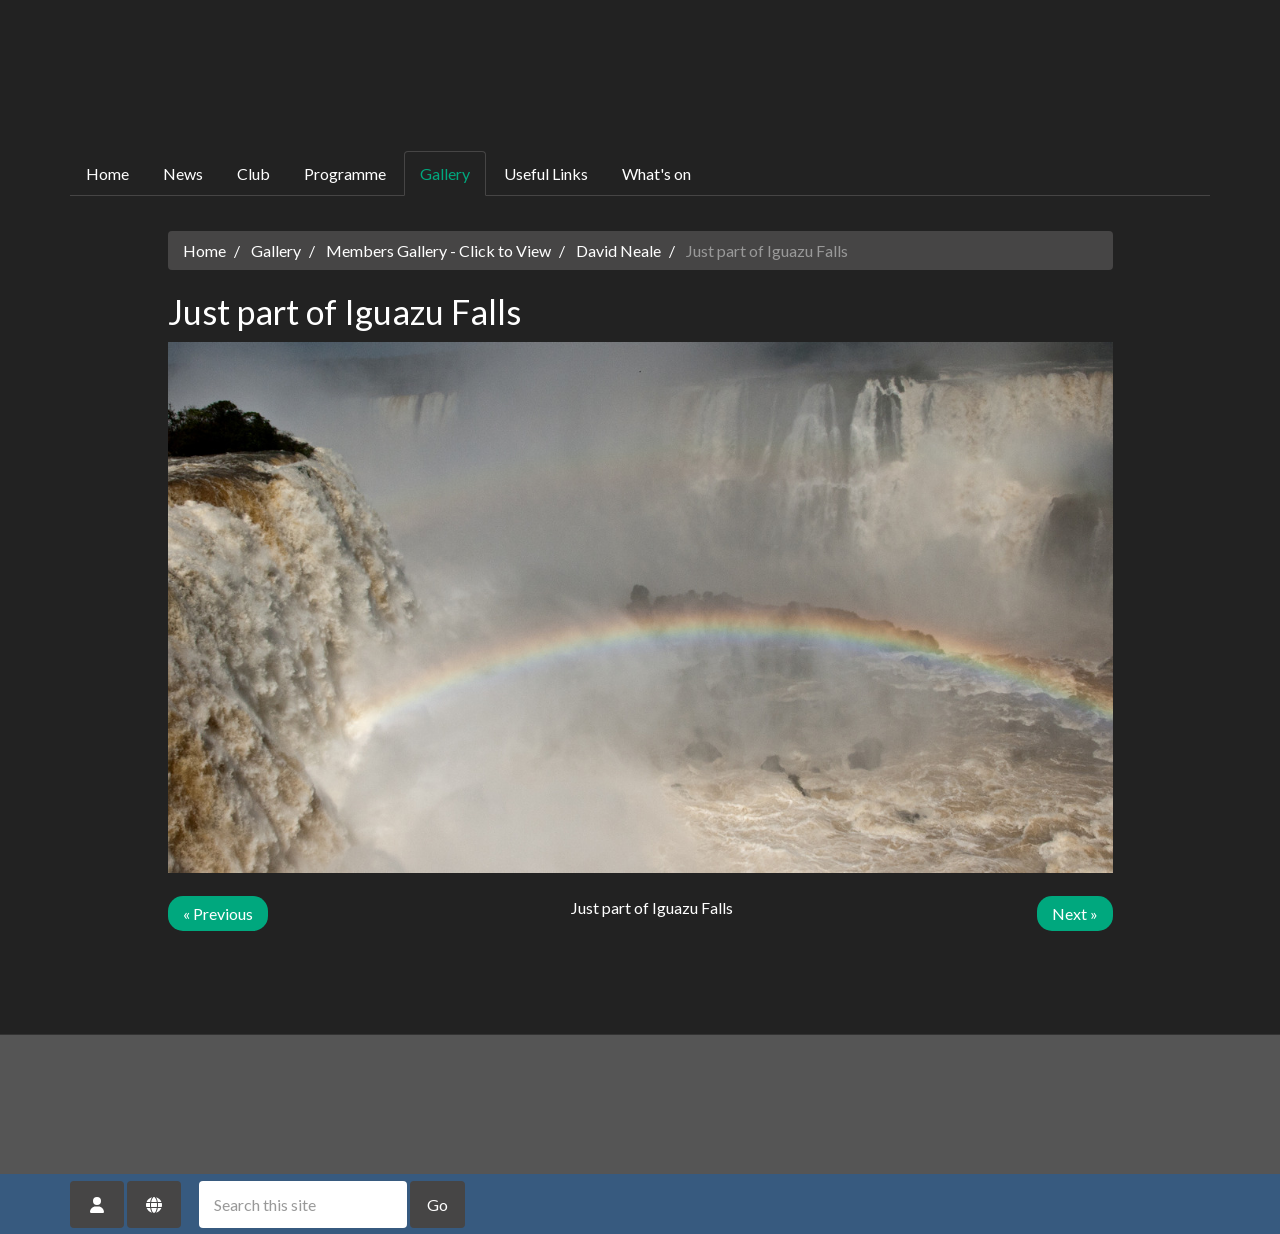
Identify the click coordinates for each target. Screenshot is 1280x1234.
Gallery (445, 173)
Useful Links (546, 173)
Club (253, 173)
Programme (345, 173)
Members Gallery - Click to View (438, 250)
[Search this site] (303, 1204)
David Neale (618, 250)
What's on (656, 173)
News (183, 173)
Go (437, 1204)
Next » (1075, 913)
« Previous (218, 913)
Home (107, 173)
